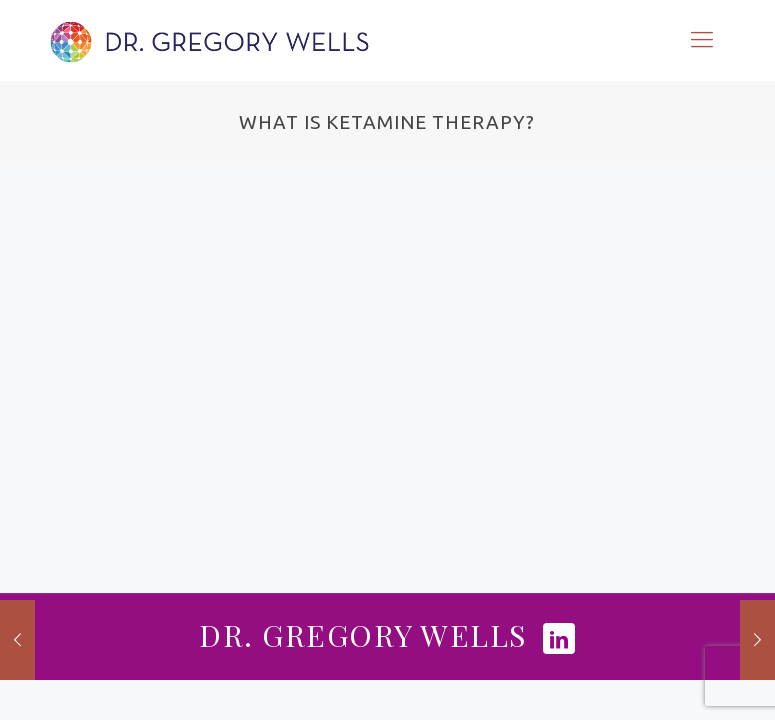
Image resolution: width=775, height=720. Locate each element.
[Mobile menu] (702, 40)
